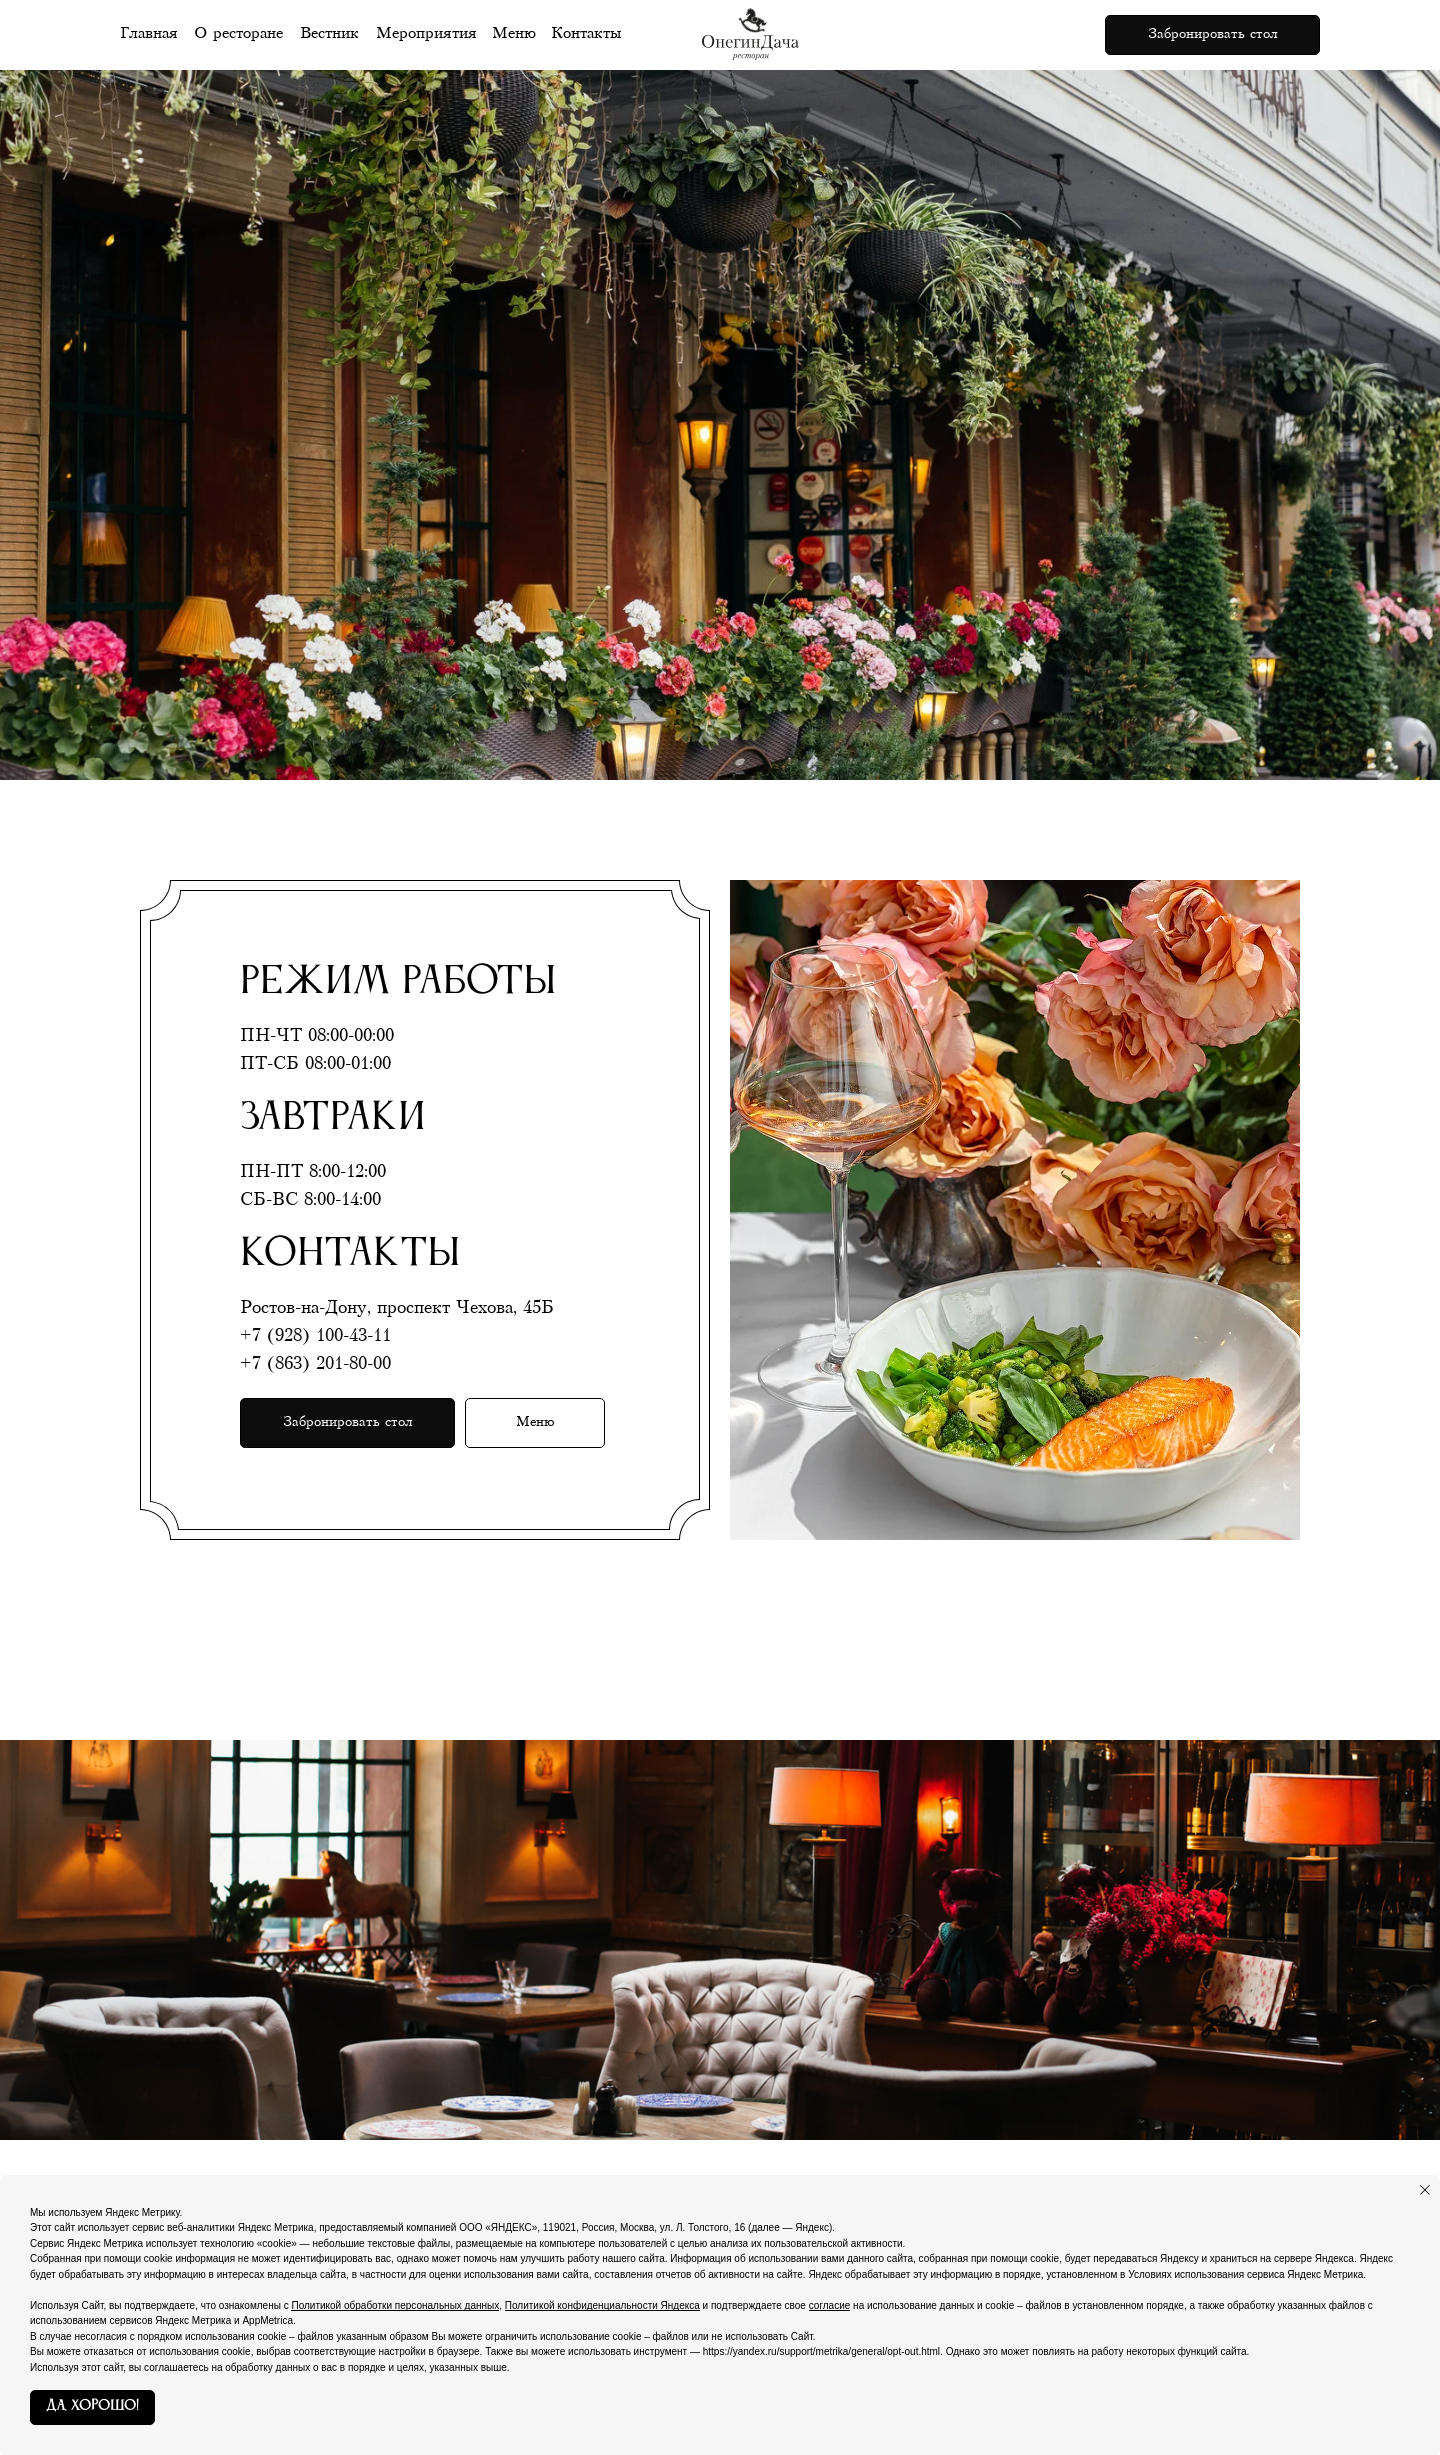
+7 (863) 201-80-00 (315, 1364)
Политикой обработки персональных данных (395, 2305)
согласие (830, 2305)
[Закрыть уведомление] (1425, 2190)
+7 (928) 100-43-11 (315, 1336)
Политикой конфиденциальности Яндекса (602, 2305)
